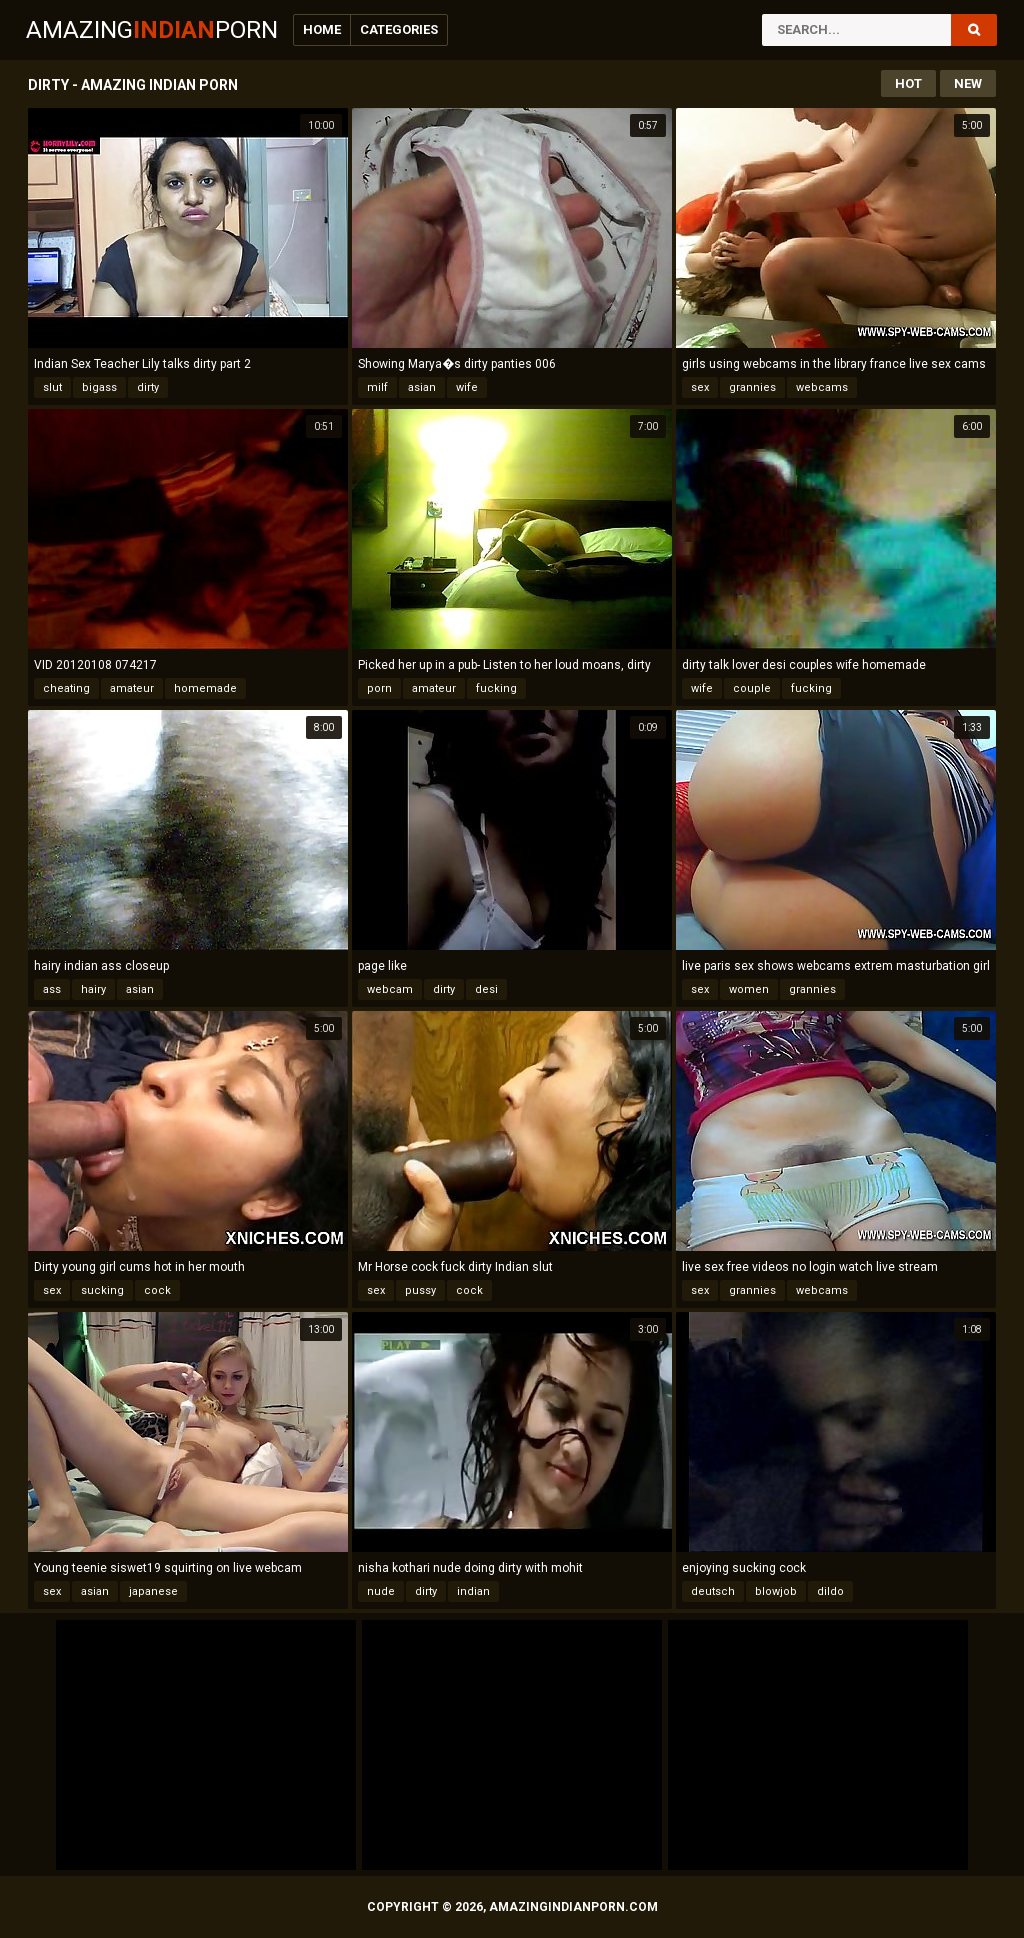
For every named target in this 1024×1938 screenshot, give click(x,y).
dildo (830, 1591)
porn (379, 688)
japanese (153, 1591)
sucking (102, 1290)
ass (52, 989)
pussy (420, 1290)
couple (752, 688)
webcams (822, 387)
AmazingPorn (152, 30)
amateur (132, 688)
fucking (496, 688)
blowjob (776, 1591)
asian (422, 387)
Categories (399, 29)
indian (473, 1591)
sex (700, 387)
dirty (148, 387)
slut (52, 387)
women (749, 989)
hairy (93, 989)
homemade (205, 688)
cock (157, 1290)
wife (467, 387)
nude (381, 1591)
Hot (908, 83)
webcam (390, 989)
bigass (99, 387)
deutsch (713, 1591)
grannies (752, 387)
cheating (66, 688)
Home (322, 29)
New (968, 83)
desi (486, 989)
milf (377, 387)
